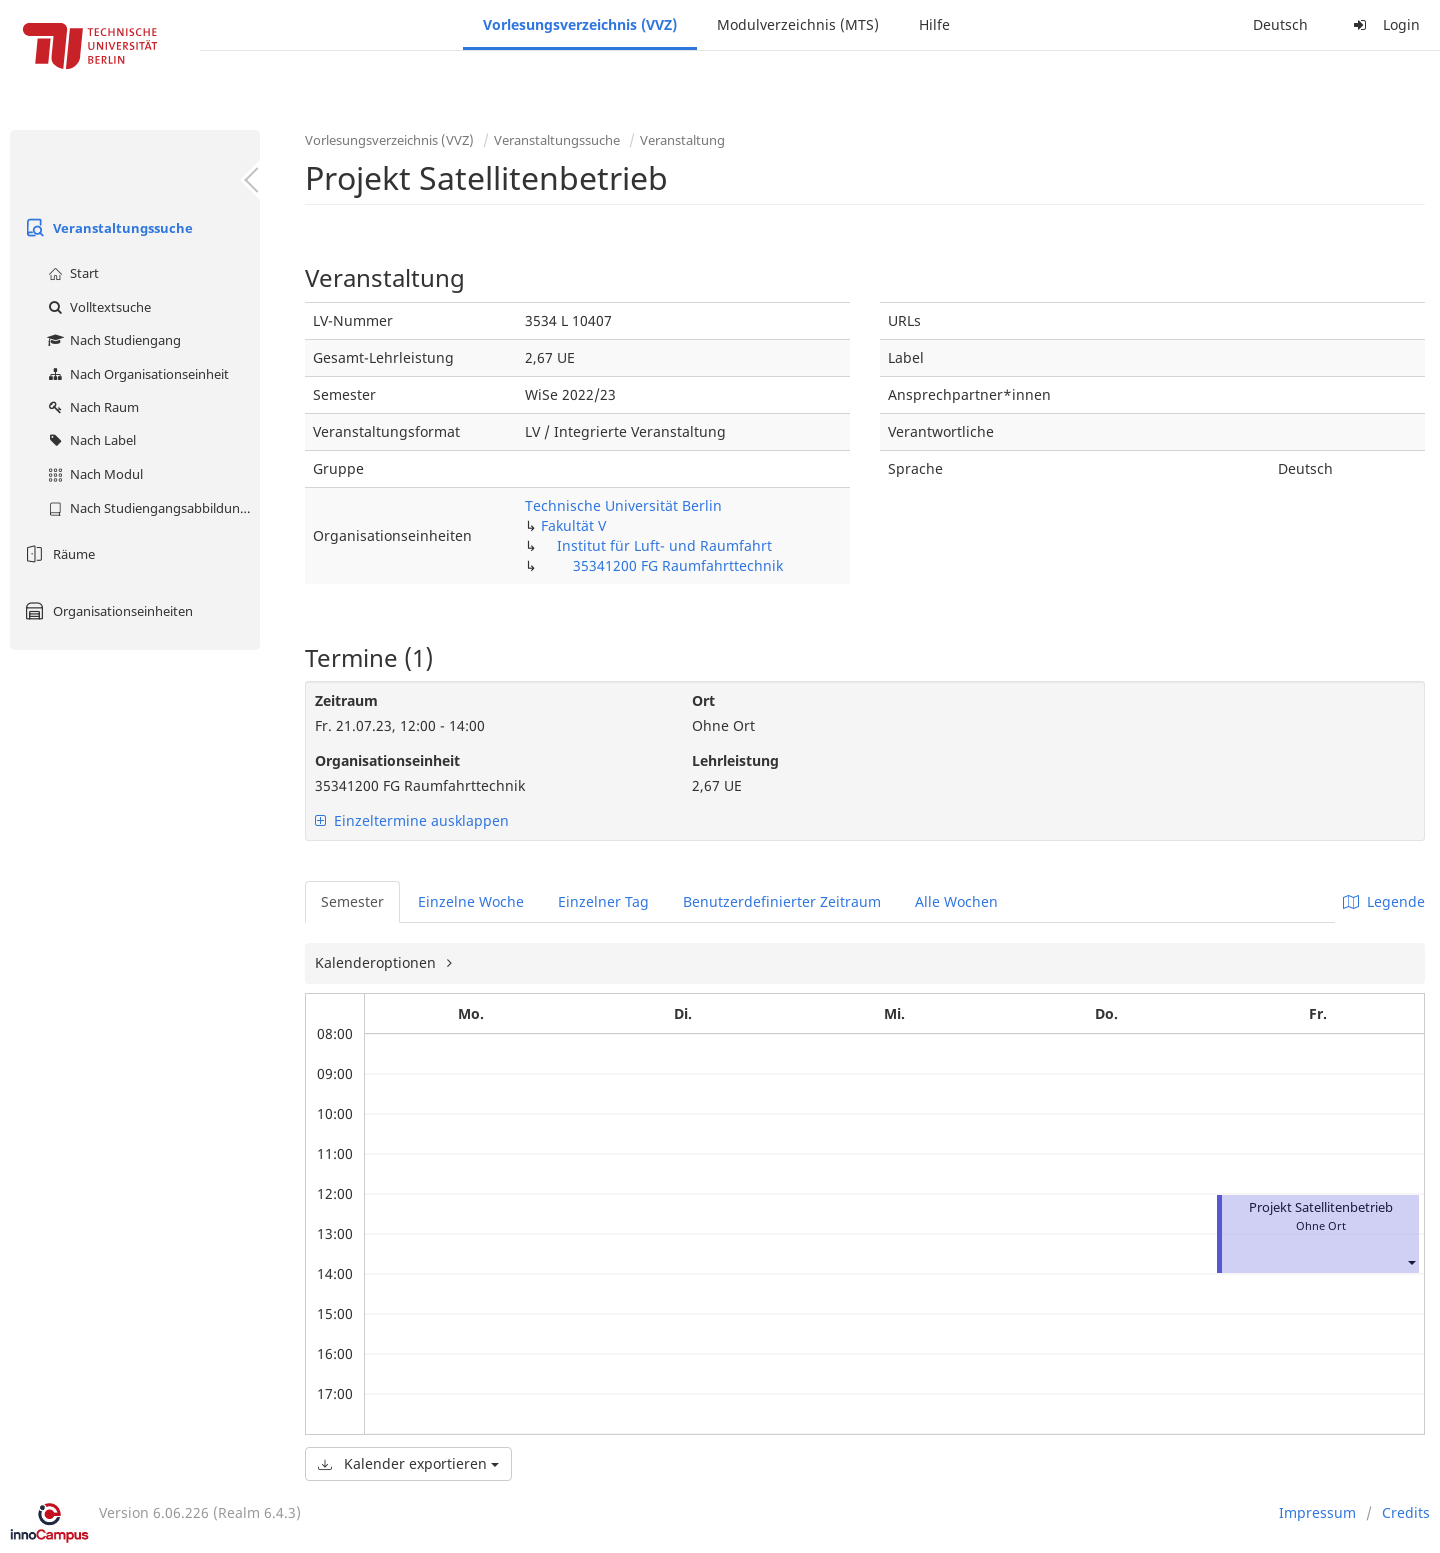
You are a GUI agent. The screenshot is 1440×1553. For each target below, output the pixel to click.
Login (1384, 24)
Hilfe (934, 24)
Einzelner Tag (603, 901)
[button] (1411, 1261)
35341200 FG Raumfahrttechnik (678, 565)
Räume (57, 554)
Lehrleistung (735, 760)
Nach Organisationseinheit (136, 374)
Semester (352, 901)
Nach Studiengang (112, 340)
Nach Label (89, 440)
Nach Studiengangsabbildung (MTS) (151, 508)
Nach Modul (93, 474)
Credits (1406, 1512)
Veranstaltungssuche (106, 228)
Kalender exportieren (408, 1463)
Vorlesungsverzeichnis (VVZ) (580, 24)
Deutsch (1280, 24)
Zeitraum (346, 700)
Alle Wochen (956, 901)
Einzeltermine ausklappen (412, 820)
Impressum (1317, 1512)
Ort (703, 700)
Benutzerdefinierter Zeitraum (782, 901)
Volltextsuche (97, 307)
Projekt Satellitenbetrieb (1321, 1207)
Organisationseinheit (387, 760)
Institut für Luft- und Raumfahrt (664, 545)
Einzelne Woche (471, 901)
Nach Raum (91, 407)
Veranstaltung (682, 140)
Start (71, 273)
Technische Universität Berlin (623, 505)
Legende (1384, 901)
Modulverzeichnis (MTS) (798, 24)
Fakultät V (573, 525)
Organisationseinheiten (106, 611)
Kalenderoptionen (377, 962)
